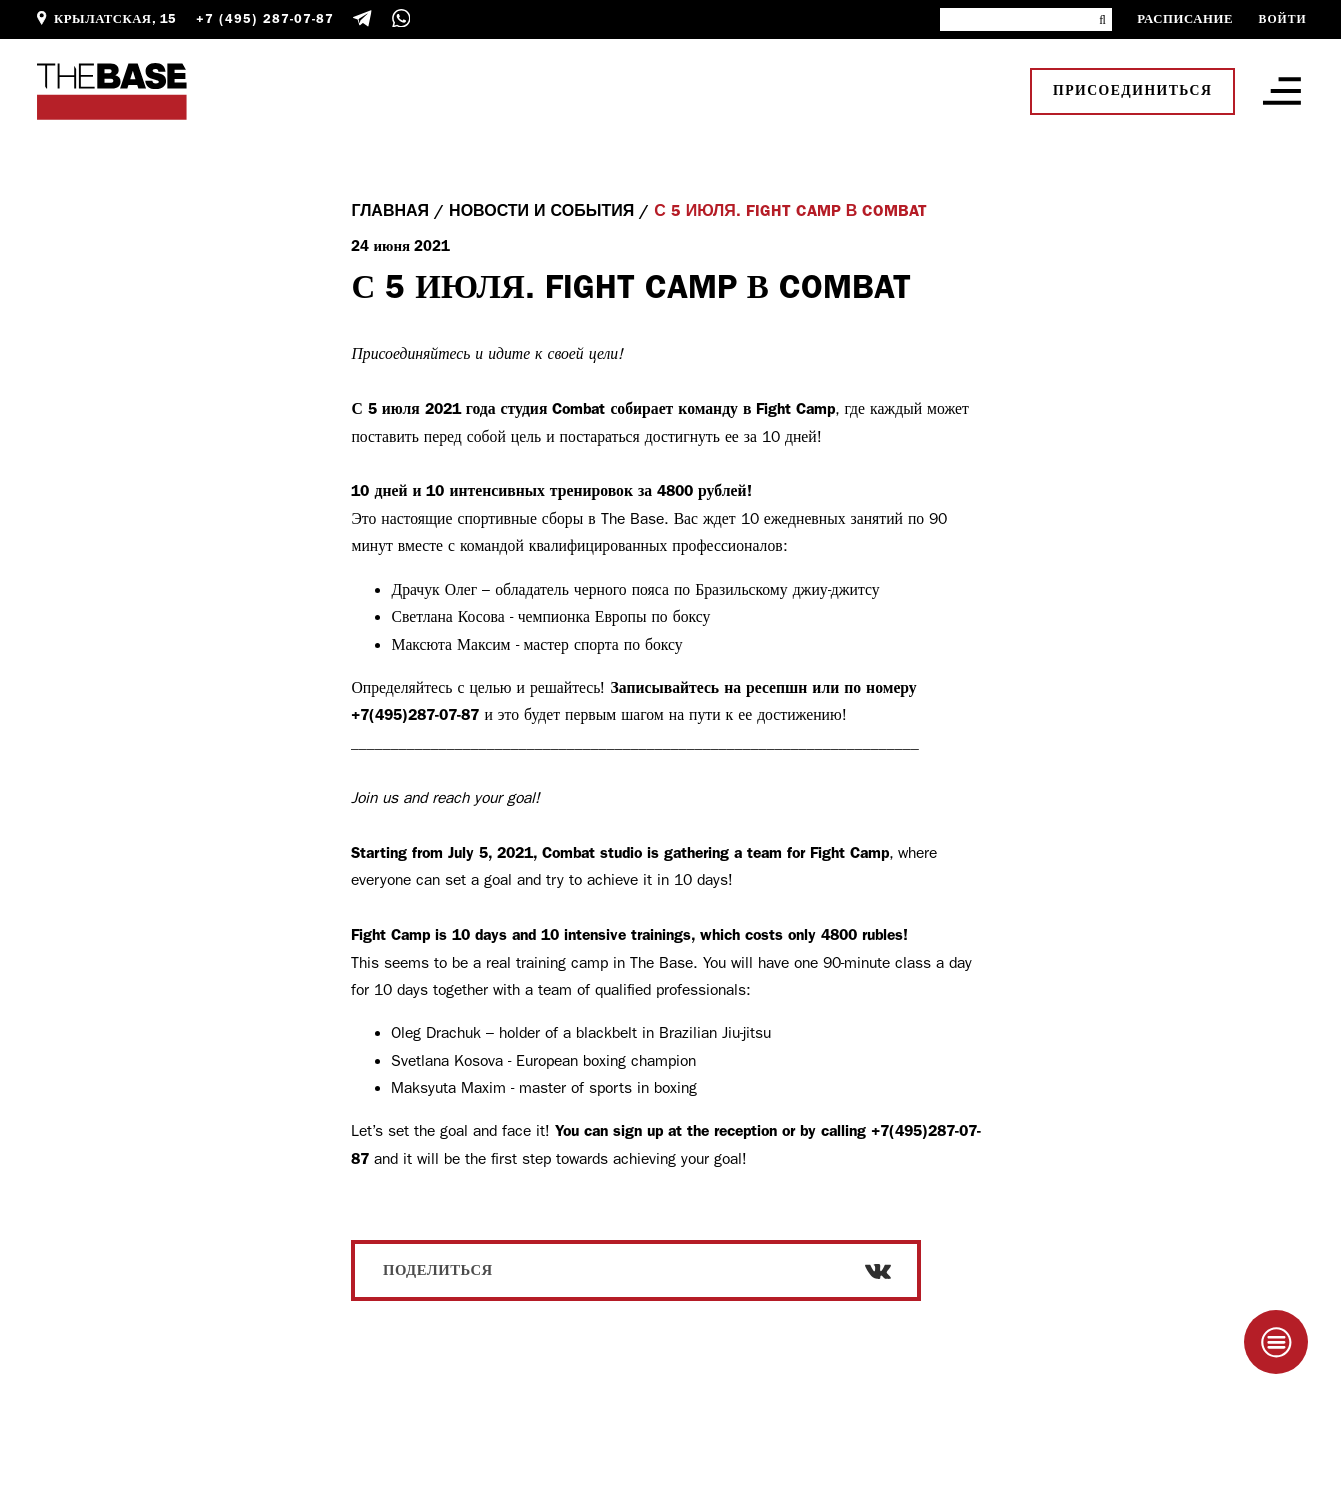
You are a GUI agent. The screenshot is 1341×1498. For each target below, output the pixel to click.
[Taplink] (1276, 1342)
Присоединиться (1132, 90)
